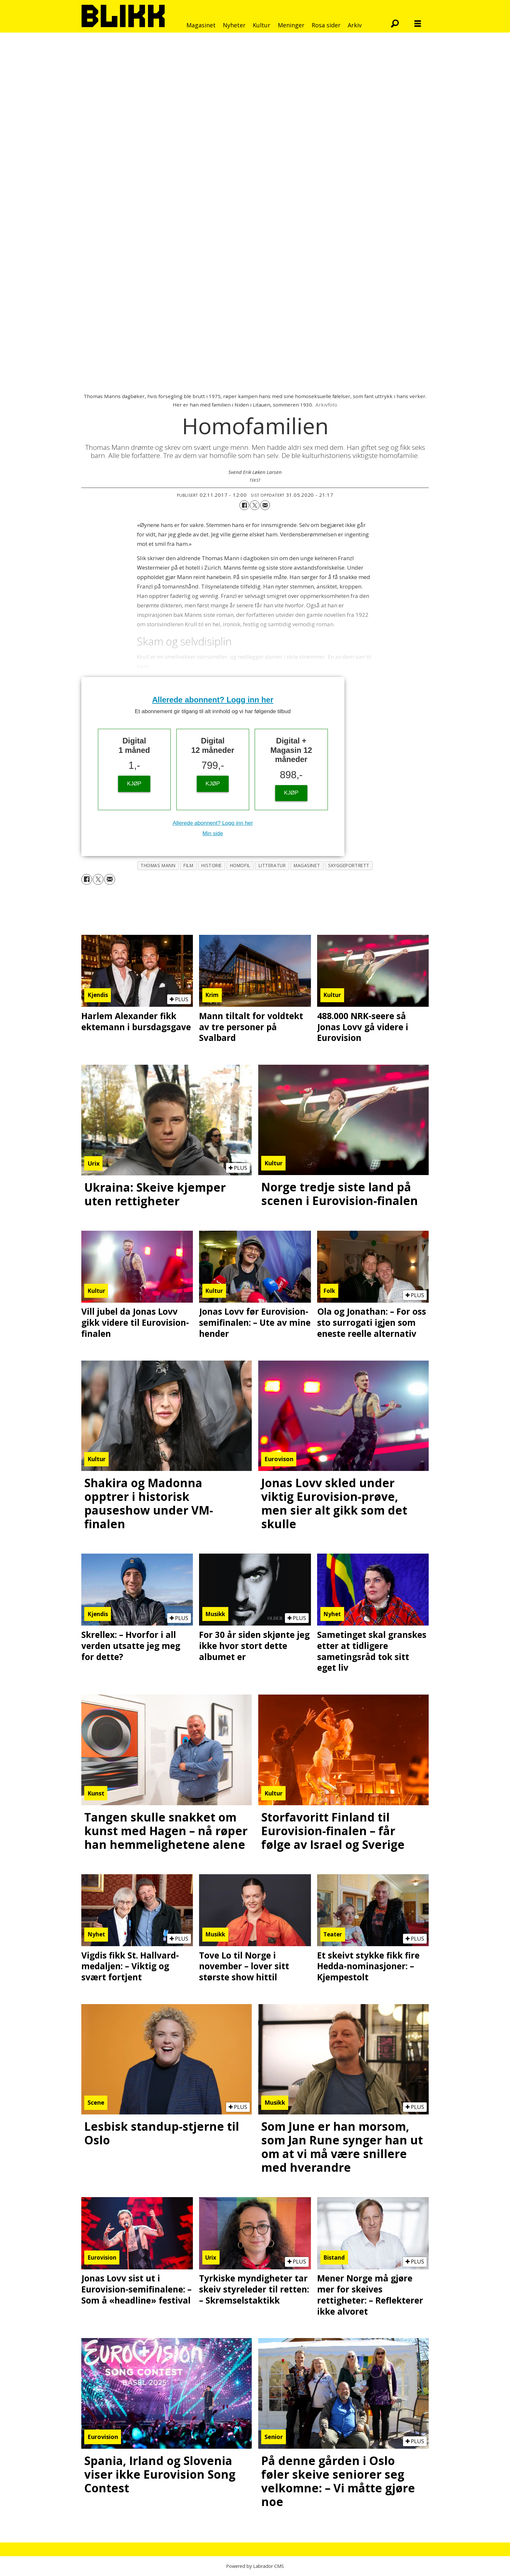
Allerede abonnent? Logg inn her (213, 699)
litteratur (272, 865)
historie (211, 865)
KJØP (134, 784)
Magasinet (201, 25)
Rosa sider (326, 25)
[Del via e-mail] (265, 505)
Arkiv (355, 25)
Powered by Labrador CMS (255, 2566)
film (188, 865)
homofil (240, 865)
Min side (212, 833)
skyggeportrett (348, 865)
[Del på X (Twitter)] (255, 505)
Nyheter (234, 25)
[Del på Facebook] (244, 505)
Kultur (261, 25)
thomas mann (158, 865)
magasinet (307, 865)
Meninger (291, 25)
